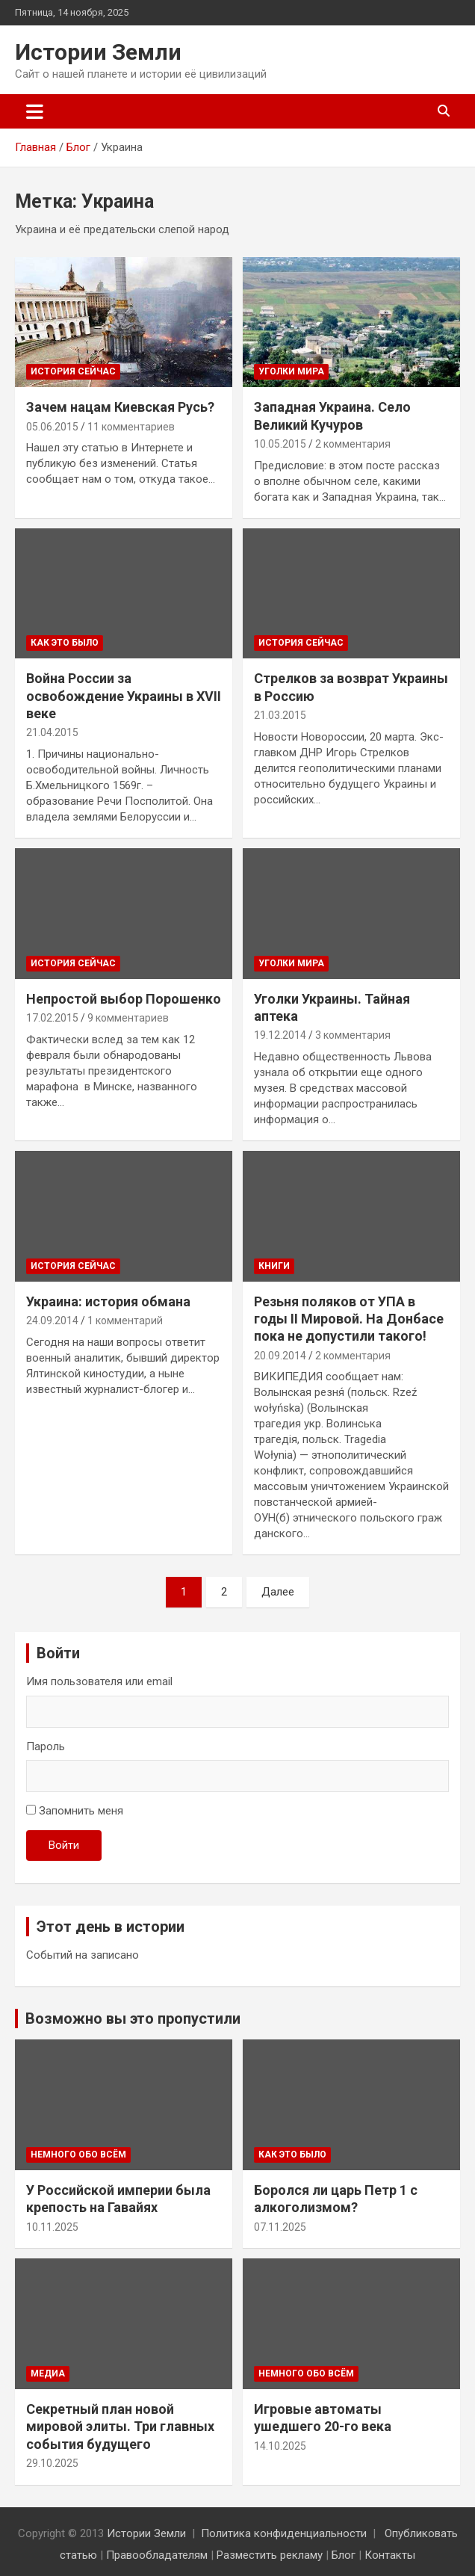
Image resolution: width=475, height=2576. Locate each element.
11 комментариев (131, 427)
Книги (274, 1266)
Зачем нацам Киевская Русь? (120, 407)
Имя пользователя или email (99, 1681)
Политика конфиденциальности (284, 2533)
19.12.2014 (280, 1035)
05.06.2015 (52, 427)
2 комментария (353, 444)
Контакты (389, 2555)
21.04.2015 (52, 732)
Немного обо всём (78, 2154)
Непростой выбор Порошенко (123, 999)
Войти (64, 1845)
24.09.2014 (52, 1320)
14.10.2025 (280, 2446)
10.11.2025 (52, 2227)
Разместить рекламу (270, 2555)
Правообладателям (157, 2555)
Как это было (65, 642)
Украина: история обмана (108, 1301)
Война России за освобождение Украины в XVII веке (123, 695)
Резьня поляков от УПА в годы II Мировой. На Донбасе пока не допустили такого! (349, 1319)
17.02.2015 (52, 1018)
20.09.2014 (280, 1356)
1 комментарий (125, 1320)
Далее (277, 1592)
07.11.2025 (280, 2227)
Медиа (48, 2373)
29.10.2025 (52, 2463)
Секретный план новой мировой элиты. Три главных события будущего (120, 2426)
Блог (344, 2555)
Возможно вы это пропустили (132, 2018)
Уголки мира (291, 371)
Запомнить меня (81, 1810)
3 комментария (353, 1035)
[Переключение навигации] (35, 111)
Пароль (45, 1746)
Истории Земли (98, 52)
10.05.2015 (280, 444)
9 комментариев (128, 1018)
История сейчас (73, 371)
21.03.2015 (280, 715)
